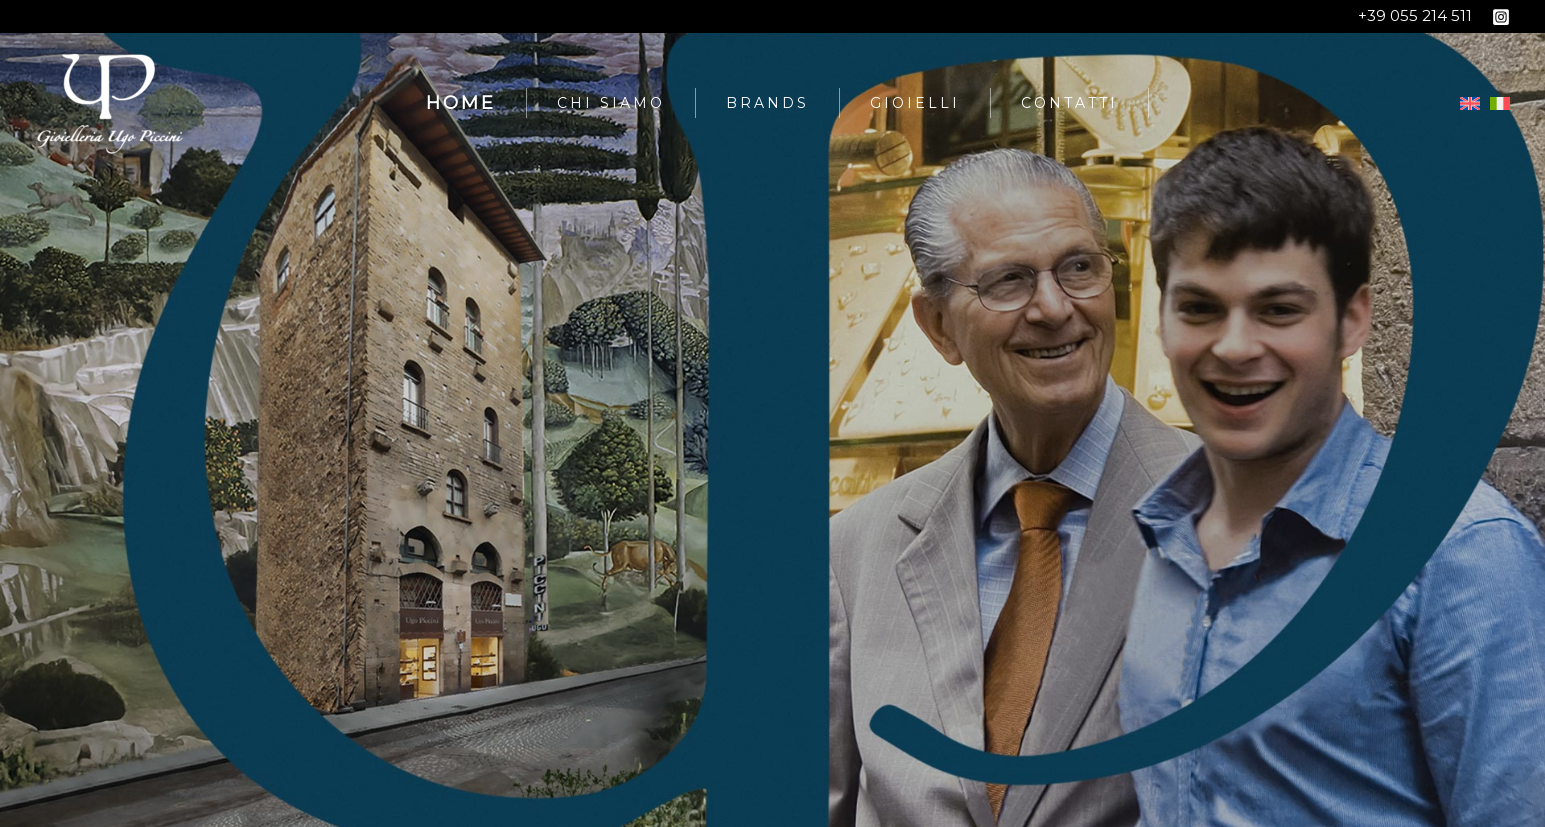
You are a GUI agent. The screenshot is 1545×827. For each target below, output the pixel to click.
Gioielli (915, 103)
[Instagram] (1501, 17)
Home (461, 103)
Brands (767, 103)
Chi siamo (611, 103)
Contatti (1069, 103)
